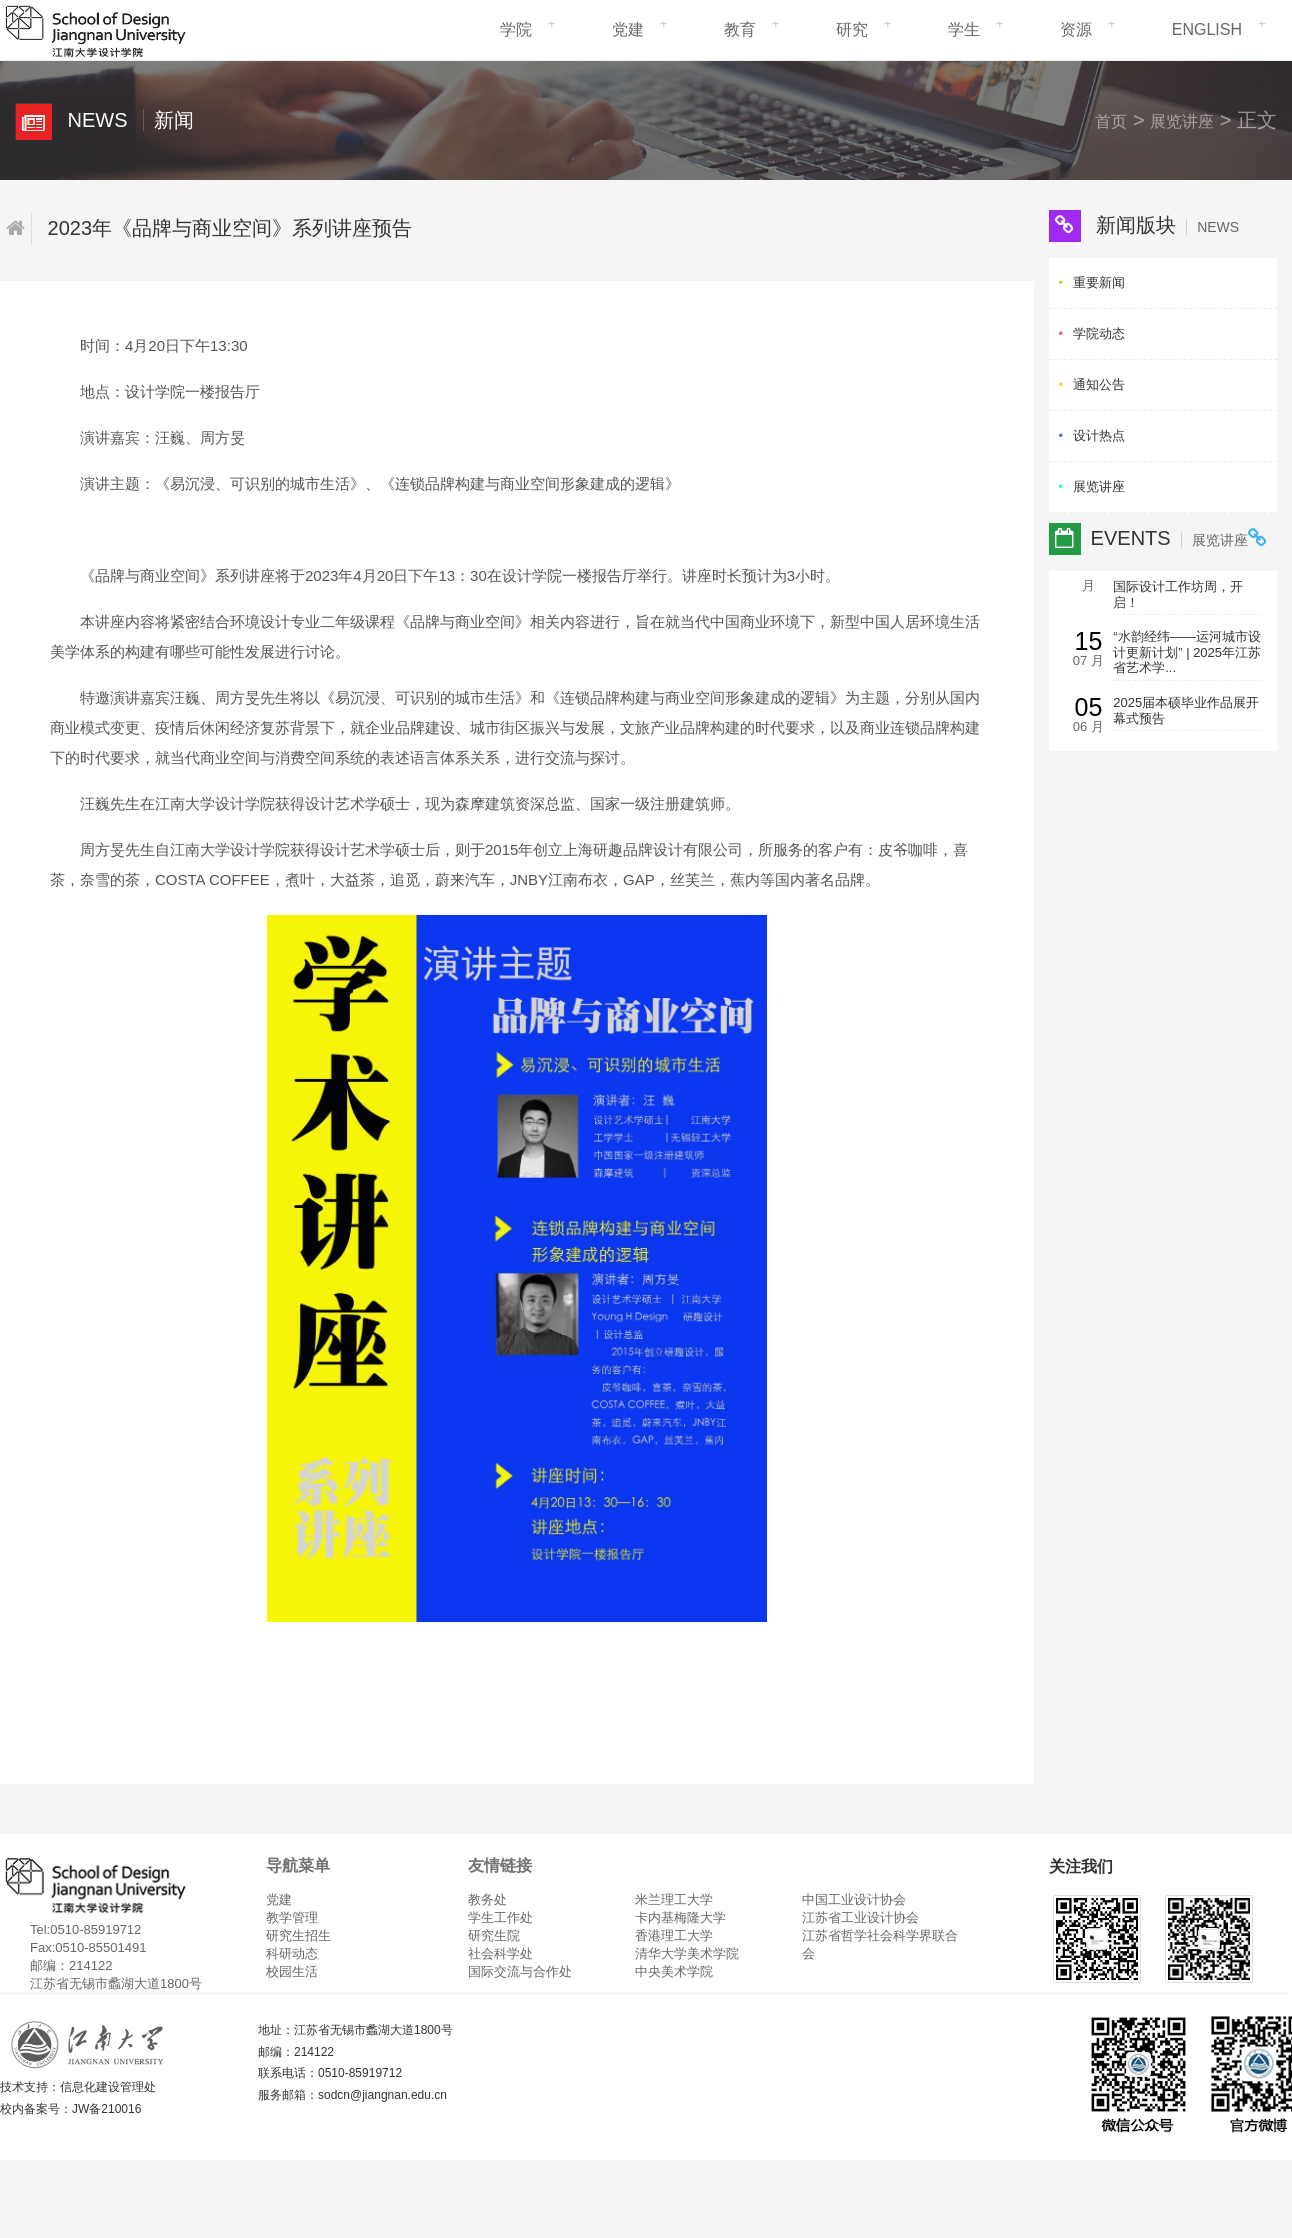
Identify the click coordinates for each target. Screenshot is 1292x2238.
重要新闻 (1099, 282)
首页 (1111, 121)
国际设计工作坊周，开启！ (1178, 594)
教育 (740, 29)
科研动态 (292, 1953)
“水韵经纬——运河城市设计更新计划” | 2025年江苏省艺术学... (1187, 652)
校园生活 (292, 1971)
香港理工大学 (674, 1935)
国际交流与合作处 (520, 1971)
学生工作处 (500, 1917)
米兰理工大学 (674, 1899)
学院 (516, 29)
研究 (852, 29)
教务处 (487, 1899)
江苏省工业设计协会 (860, 1917)
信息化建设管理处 (108, 2087)
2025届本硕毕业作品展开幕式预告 (1186, 710)
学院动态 (1099, 333)
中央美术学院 (674, 1971)
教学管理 (292, 1917)
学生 (964, 29)
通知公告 (1099, 384)
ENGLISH (1207, 29)
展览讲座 (1182, 121)
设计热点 (1099, 435)
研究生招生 (298, 1935)
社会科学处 (500, 1953)
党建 (628, 29)
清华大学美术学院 (687, 1953)
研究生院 (494, 1935)
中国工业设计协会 (854, 1899)
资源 (1076, 29)
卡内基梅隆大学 (680, 1917)
